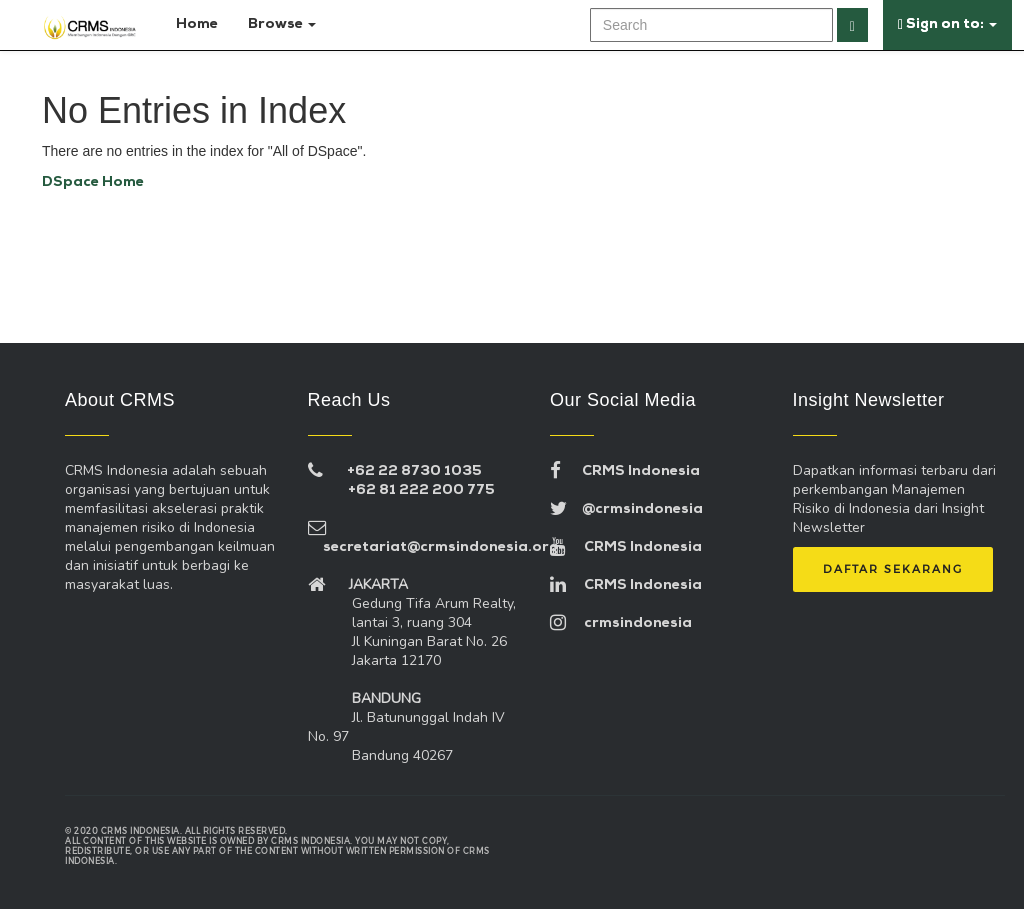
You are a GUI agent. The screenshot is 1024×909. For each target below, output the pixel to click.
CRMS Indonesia (625, 471)
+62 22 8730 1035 (414, 471)
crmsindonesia (621, 623)
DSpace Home (93, 182)
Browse (282, 24)
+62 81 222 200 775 (421, 490)
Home (193, 24)
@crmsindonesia (626, 509)
